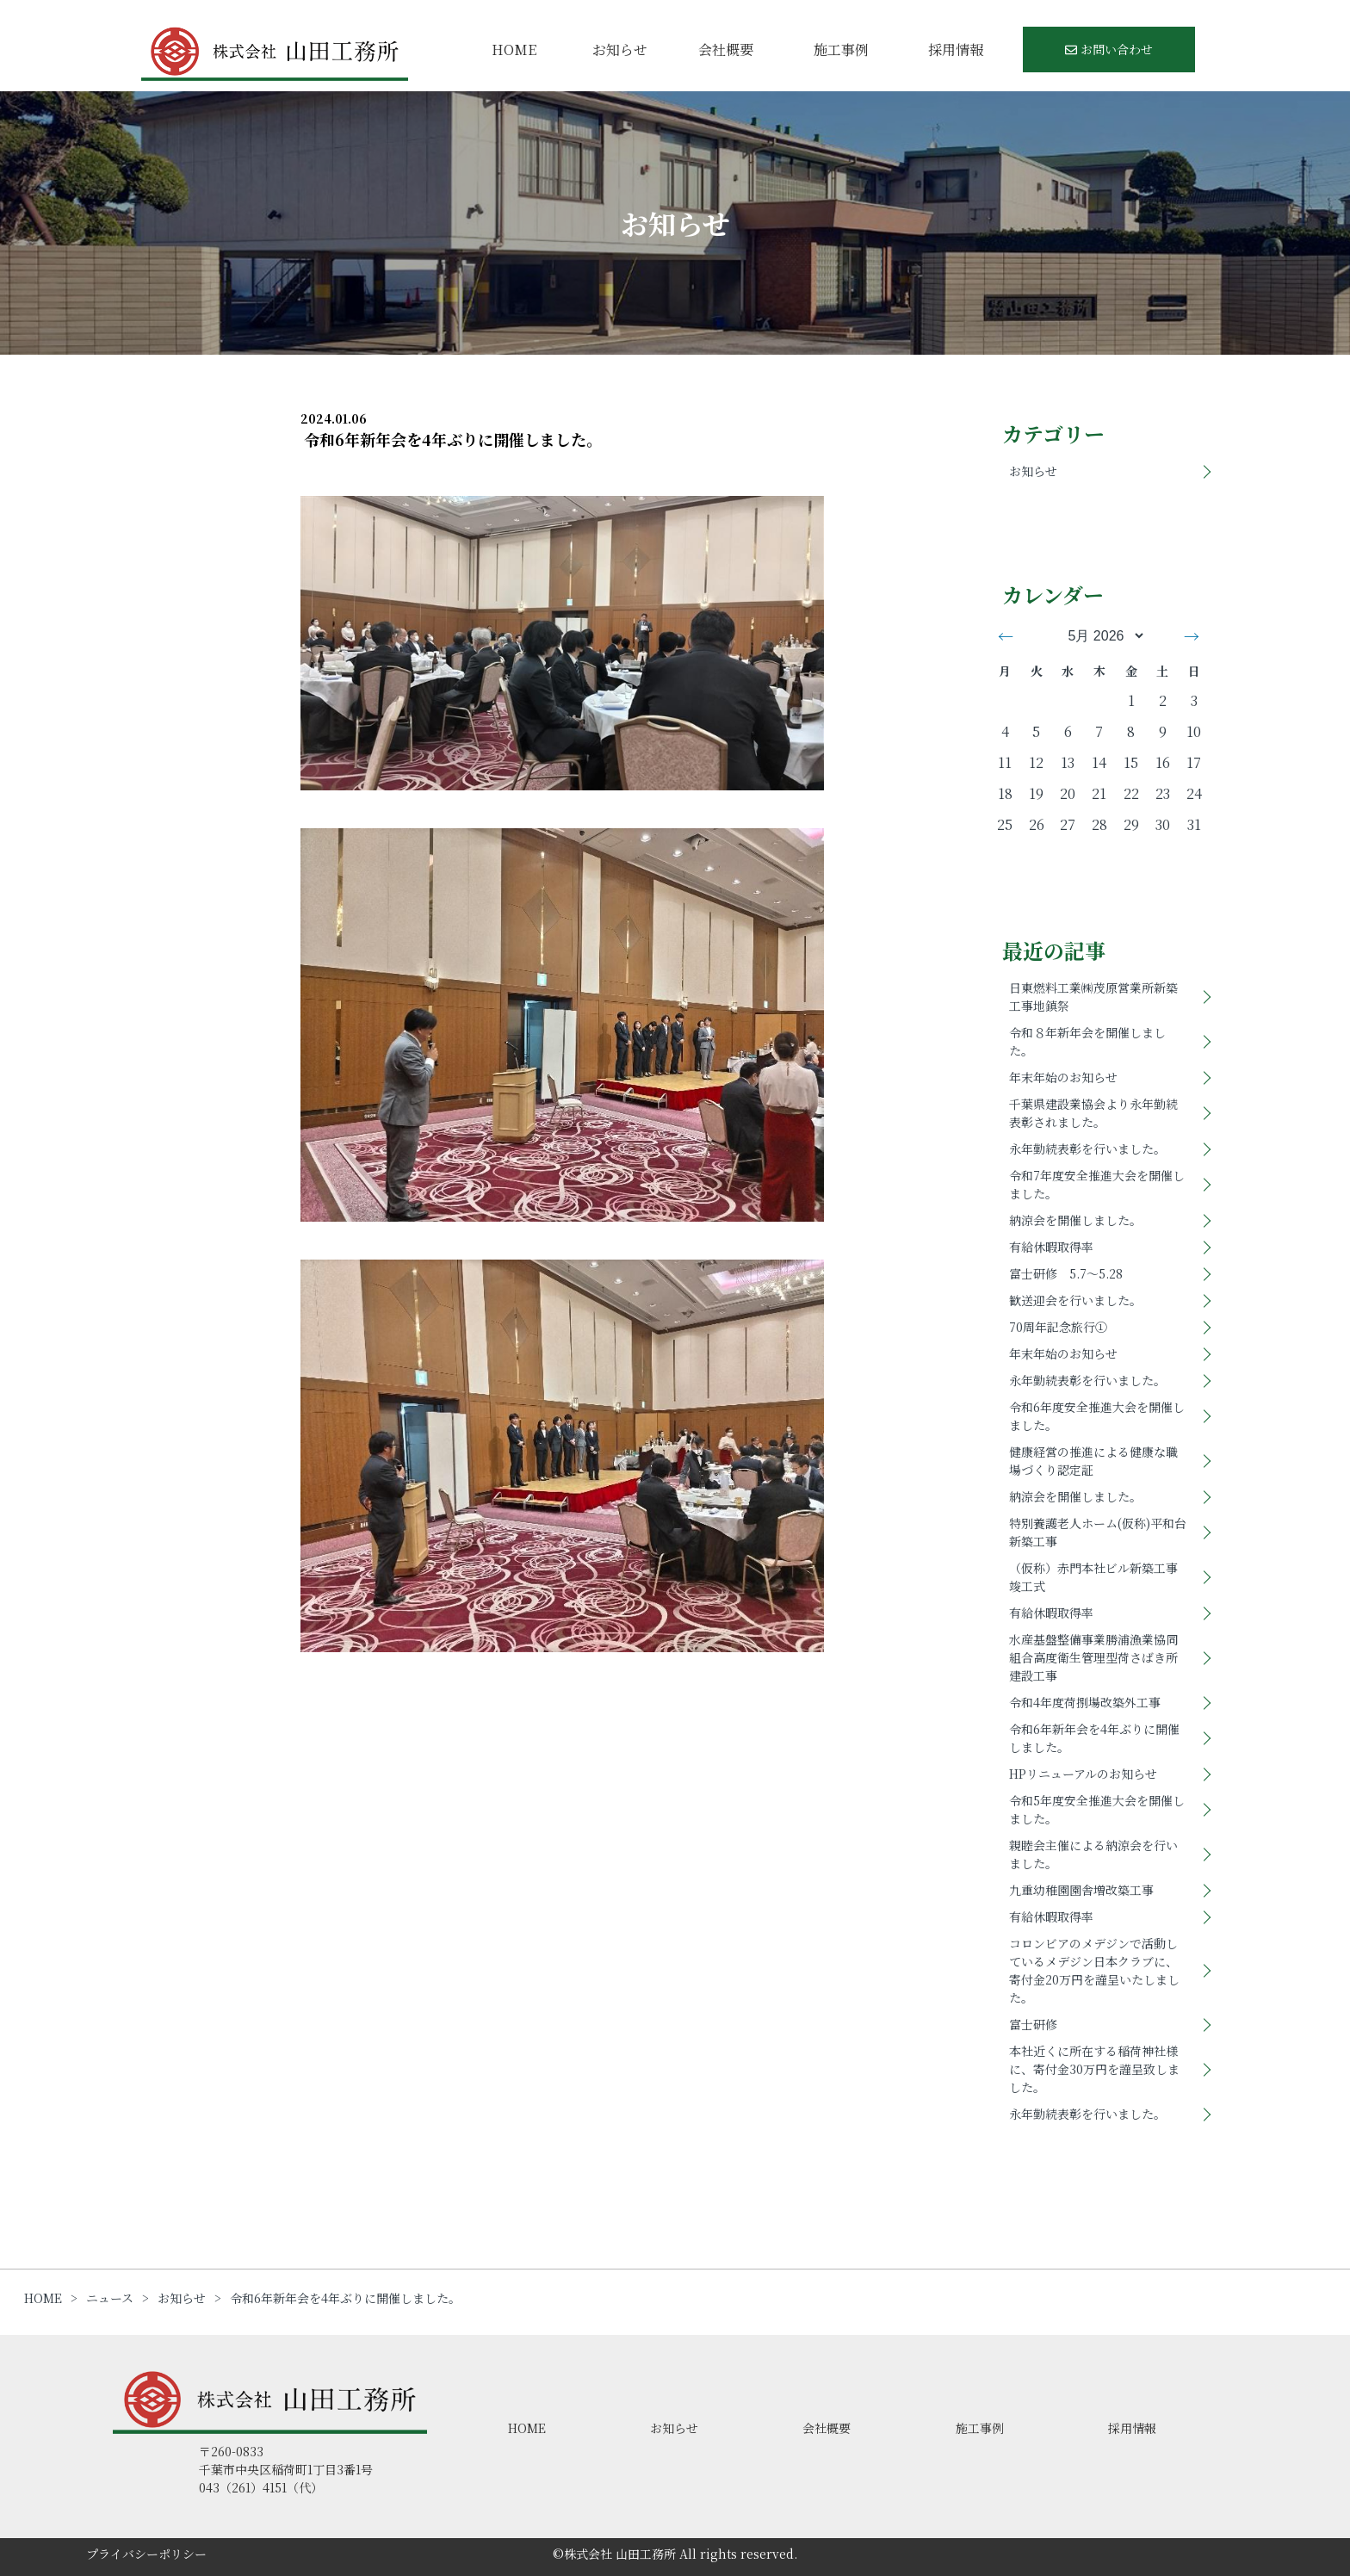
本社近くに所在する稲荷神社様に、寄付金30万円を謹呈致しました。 (1094, 2069)
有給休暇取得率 (1051, 1246)
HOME (514, 49)
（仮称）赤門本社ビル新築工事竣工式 (1093, 1577)
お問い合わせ (1109, 49)
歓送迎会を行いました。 (1075, 1300)
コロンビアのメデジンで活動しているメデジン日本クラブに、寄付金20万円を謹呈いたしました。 (1094, 1970)
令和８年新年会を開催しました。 (1087, 1041)
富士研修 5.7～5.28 (1066, 1273)
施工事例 (841, 49)
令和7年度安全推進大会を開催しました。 (1097, 1184)
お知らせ (619, 49)
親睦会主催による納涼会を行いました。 (1093, 1854)
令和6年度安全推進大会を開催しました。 (1097, 1416)
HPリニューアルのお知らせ (1083, 1773)
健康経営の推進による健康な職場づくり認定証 (1093, 1460)
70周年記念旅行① (1058, 1326)
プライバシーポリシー (146, 2553)
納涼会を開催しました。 (1075, 1220)
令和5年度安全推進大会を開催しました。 (1097, 1809)
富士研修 (1033, 2024)
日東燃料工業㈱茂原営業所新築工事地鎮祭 (1093, 996)
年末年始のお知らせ (1063, 1077)
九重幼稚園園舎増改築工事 (1081, 1889)
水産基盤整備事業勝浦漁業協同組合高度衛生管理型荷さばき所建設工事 (1093, 1657)
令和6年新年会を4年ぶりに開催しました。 (1094, 1738)
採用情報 (955, 49)
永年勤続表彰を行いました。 (1087, 1148)
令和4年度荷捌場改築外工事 (1085, 1702)
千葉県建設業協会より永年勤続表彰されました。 (1093, 1112)
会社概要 (725, 49)
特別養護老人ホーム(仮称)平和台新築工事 (1097, 1532)
